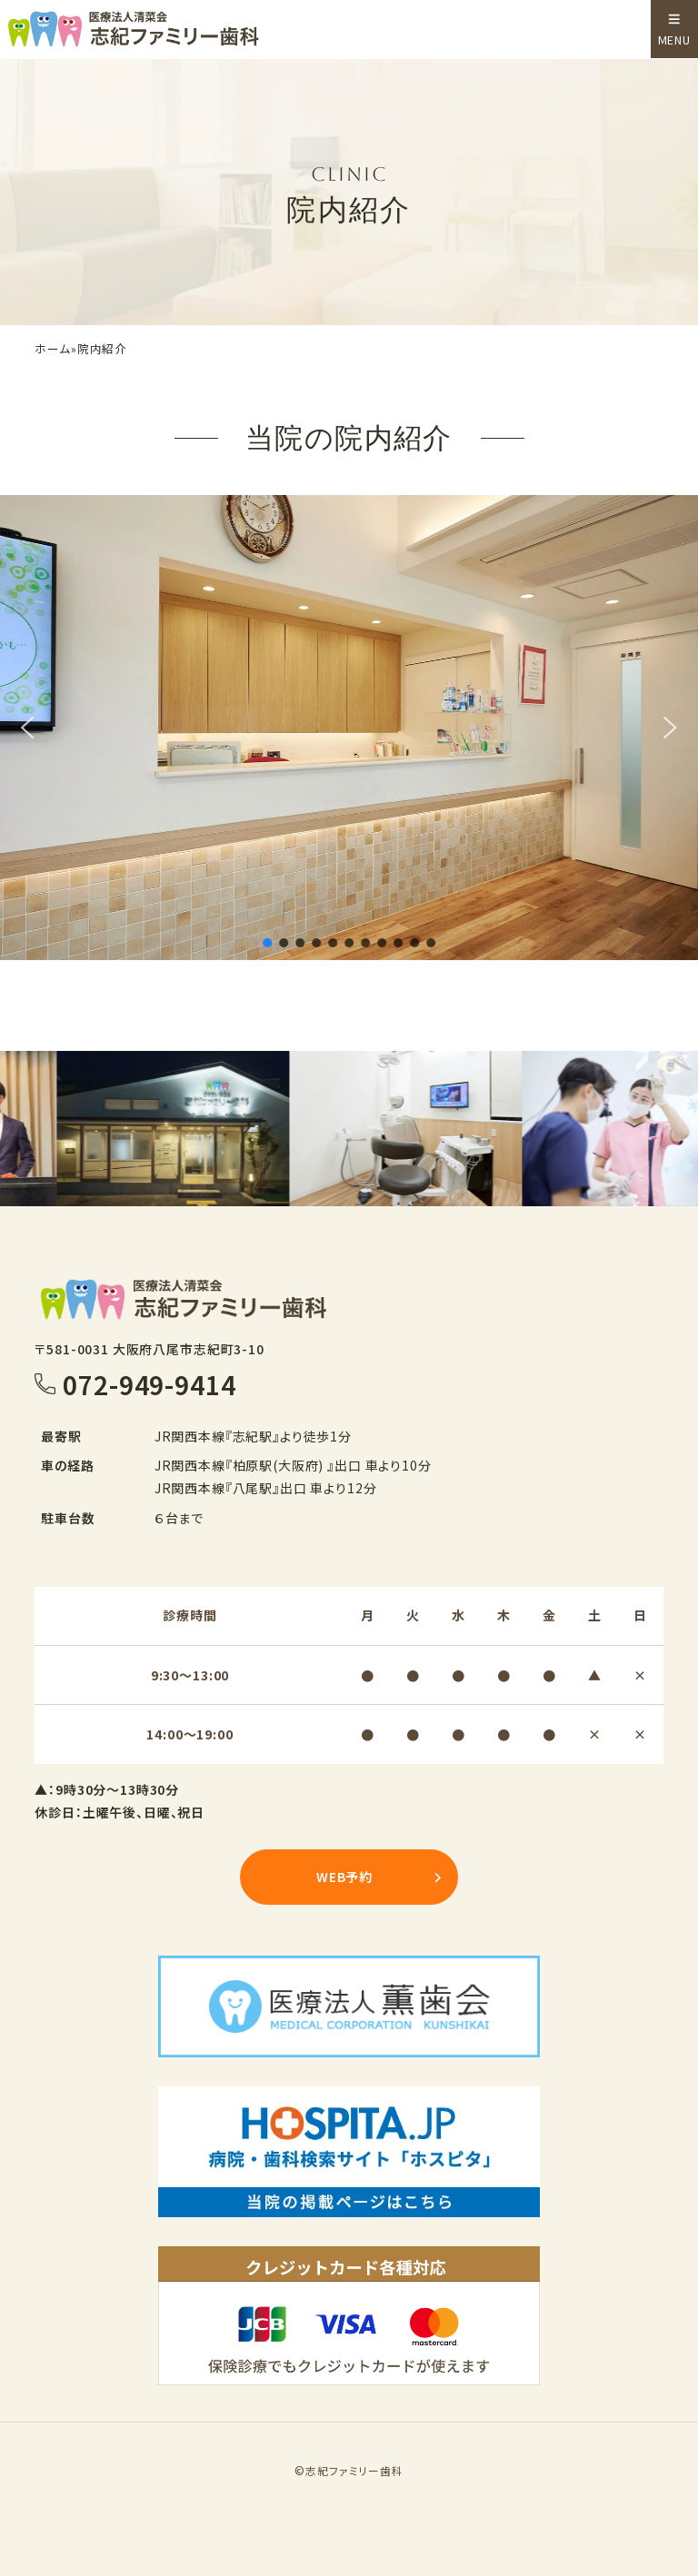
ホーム (53, 349)
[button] (28, 727)
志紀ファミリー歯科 (354, 2470)
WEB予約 (344, 1877)
